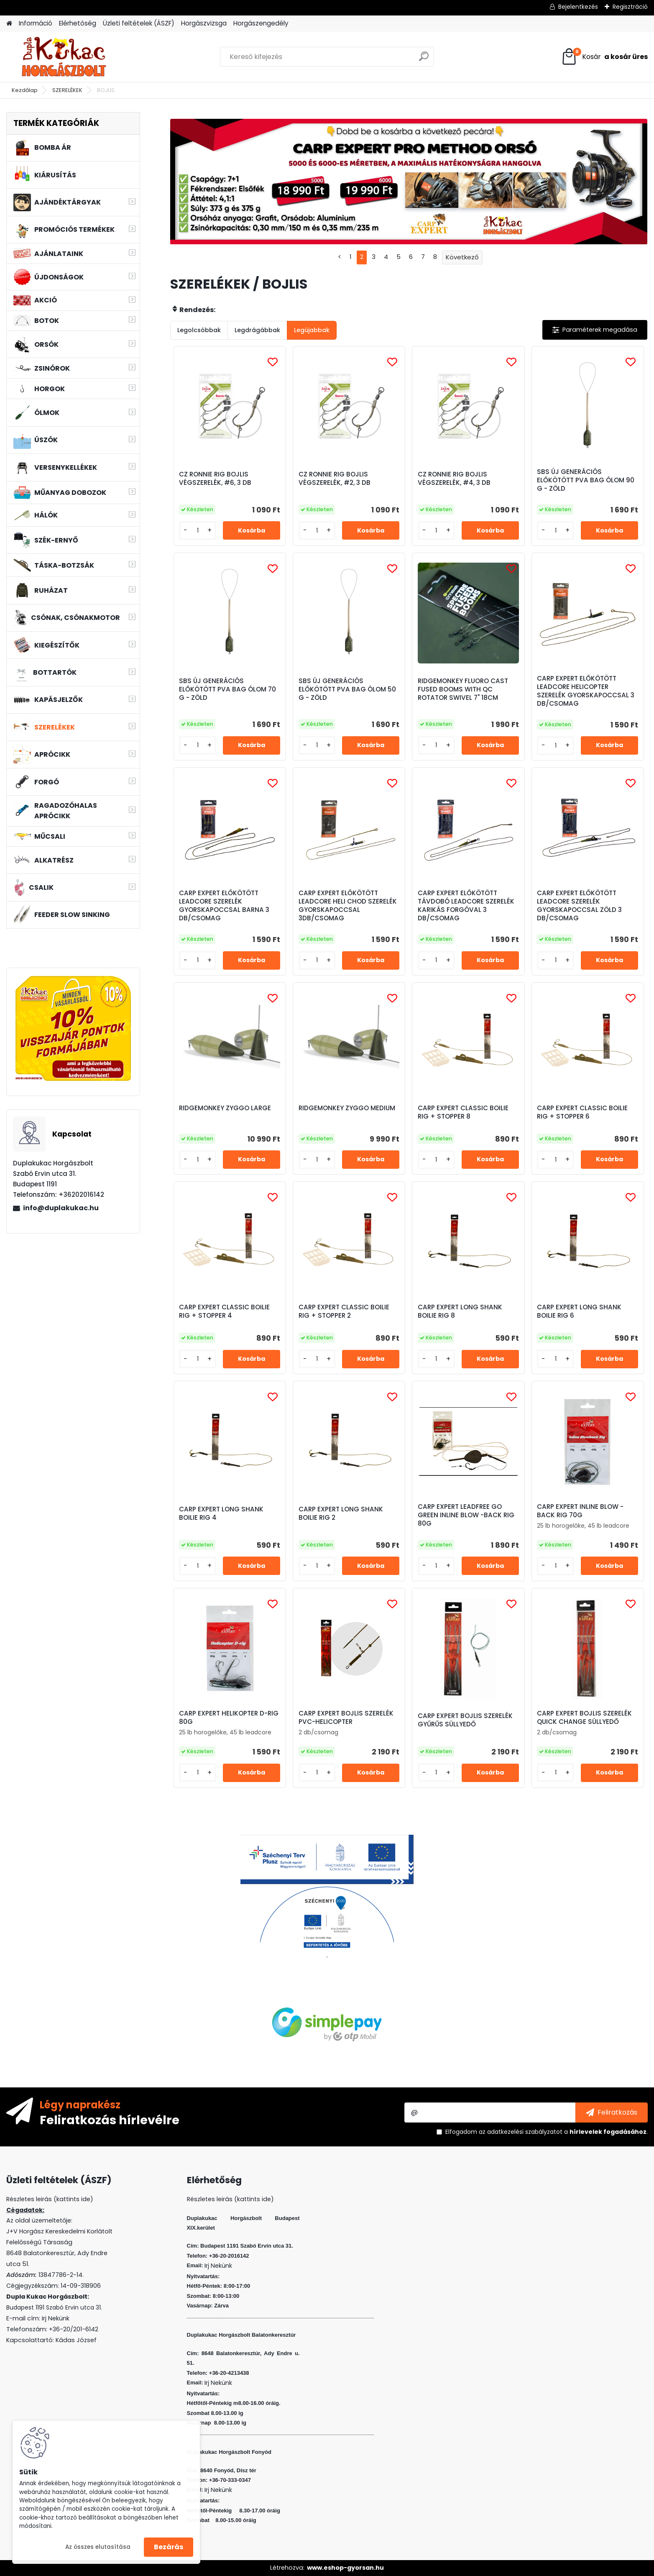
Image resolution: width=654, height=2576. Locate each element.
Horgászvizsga (204, 23)
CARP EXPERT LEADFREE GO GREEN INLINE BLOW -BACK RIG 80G (466, 1515)
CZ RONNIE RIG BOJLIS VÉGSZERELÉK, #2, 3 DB (334, 478)
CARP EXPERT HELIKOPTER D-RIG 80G (228, 1717)
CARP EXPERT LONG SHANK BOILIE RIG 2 (341, 1513)
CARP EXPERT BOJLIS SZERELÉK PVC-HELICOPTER (346, 1717)
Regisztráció (630, 7)
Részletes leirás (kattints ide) (230, 2199)
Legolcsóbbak (199, 330)
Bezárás (168, 2547)
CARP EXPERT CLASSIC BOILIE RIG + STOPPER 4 (224, 1311)
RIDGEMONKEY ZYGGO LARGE (225, 1108)
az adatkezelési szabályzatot (520, 2132)
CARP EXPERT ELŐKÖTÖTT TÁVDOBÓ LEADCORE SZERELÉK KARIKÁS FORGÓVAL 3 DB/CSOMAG (466, 905)
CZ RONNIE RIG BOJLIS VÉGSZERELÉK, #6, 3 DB (215, 478)
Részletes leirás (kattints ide (48, 2199)
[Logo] (63, 57)
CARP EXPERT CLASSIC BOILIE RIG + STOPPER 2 (344, 1311)
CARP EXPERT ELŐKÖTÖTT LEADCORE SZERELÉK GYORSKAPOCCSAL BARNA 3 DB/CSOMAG (224, 905)
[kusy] (197, 530)
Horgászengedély (261, 23)
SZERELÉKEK (67, 90)
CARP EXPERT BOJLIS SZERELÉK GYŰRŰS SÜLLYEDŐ (465, 1720)
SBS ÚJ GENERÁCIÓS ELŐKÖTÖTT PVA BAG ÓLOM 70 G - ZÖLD (227, 689)
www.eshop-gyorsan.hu (345, 2567)
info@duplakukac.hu (61, 1208)
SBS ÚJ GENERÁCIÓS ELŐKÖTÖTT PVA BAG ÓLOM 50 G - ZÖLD (347, 689)
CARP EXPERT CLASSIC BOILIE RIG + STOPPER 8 (463, 1112)
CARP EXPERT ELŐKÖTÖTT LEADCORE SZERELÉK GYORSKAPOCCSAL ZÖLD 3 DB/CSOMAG (579, 905)
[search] (424, 59)
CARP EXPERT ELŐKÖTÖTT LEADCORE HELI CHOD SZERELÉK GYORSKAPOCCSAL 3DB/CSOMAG (348, 905)
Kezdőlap (25, 90)
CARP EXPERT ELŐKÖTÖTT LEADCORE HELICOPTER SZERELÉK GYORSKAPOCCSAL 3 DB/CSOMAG (585, 691)
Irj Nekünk (55, 2318)
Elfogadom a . (546, 2132)
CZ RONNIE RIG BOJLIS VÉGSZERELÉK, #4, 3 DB (454, 478)
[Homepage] (9, 23)
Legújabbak (312, 330)
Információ (35, 23)
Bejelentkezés (578, 7)
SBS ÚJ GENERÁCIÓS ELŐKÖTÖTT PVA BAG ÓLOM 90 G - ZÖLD (585, 480)
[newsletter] (611, 2112)
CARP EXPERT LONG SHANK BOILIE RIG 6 (579, 1311)
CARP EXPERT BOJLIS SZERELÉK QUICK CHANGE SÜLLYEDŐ (584, 1717)
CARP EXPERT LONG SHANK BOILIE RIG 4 (221, 1513)
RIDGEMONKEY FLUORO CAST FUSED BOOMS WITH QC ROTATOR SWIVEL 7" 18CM (463, 689)
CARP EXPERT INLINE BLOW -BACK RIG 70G (580, 1511)
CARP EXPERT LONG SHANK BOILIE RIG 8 (460, 1311)
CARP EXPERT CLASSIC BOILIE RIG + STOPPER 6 (582, 1112)
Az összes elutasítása (97, 2547)
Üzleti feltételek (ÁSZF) (138, 23)
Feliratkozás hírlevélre (109, 2120)
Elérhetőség (77, 23)
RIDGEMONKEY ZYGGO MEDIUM (347, 1108)
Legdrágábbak (257, 330)
